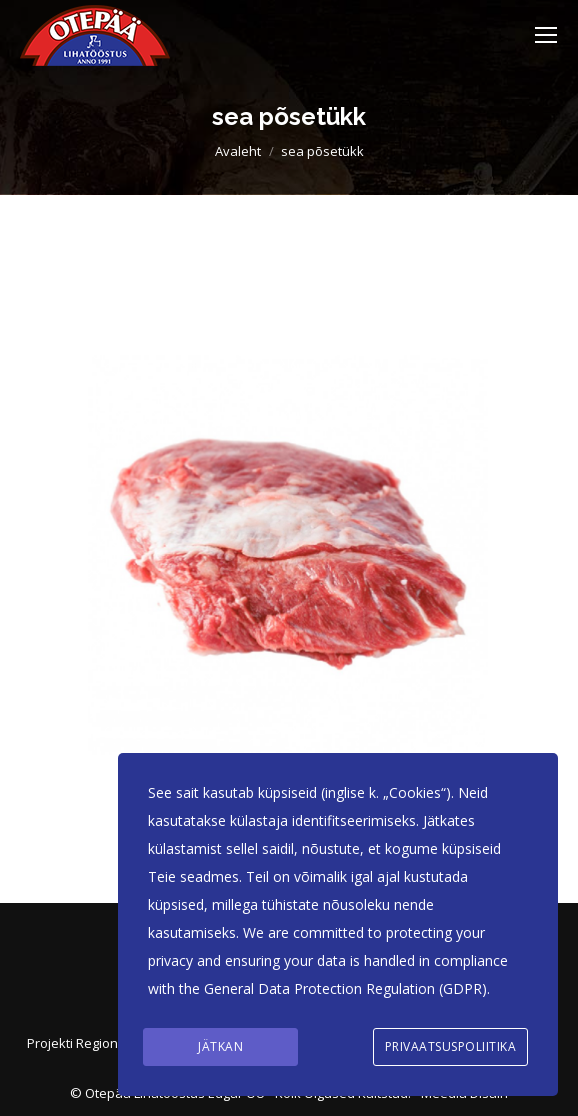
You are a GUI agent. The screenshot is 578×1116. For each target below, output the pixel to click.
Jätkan (220, 1046)
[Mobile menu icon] (546, 35)
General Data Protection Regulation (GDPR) (345, 988)
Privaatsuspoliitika (451, 1046)
